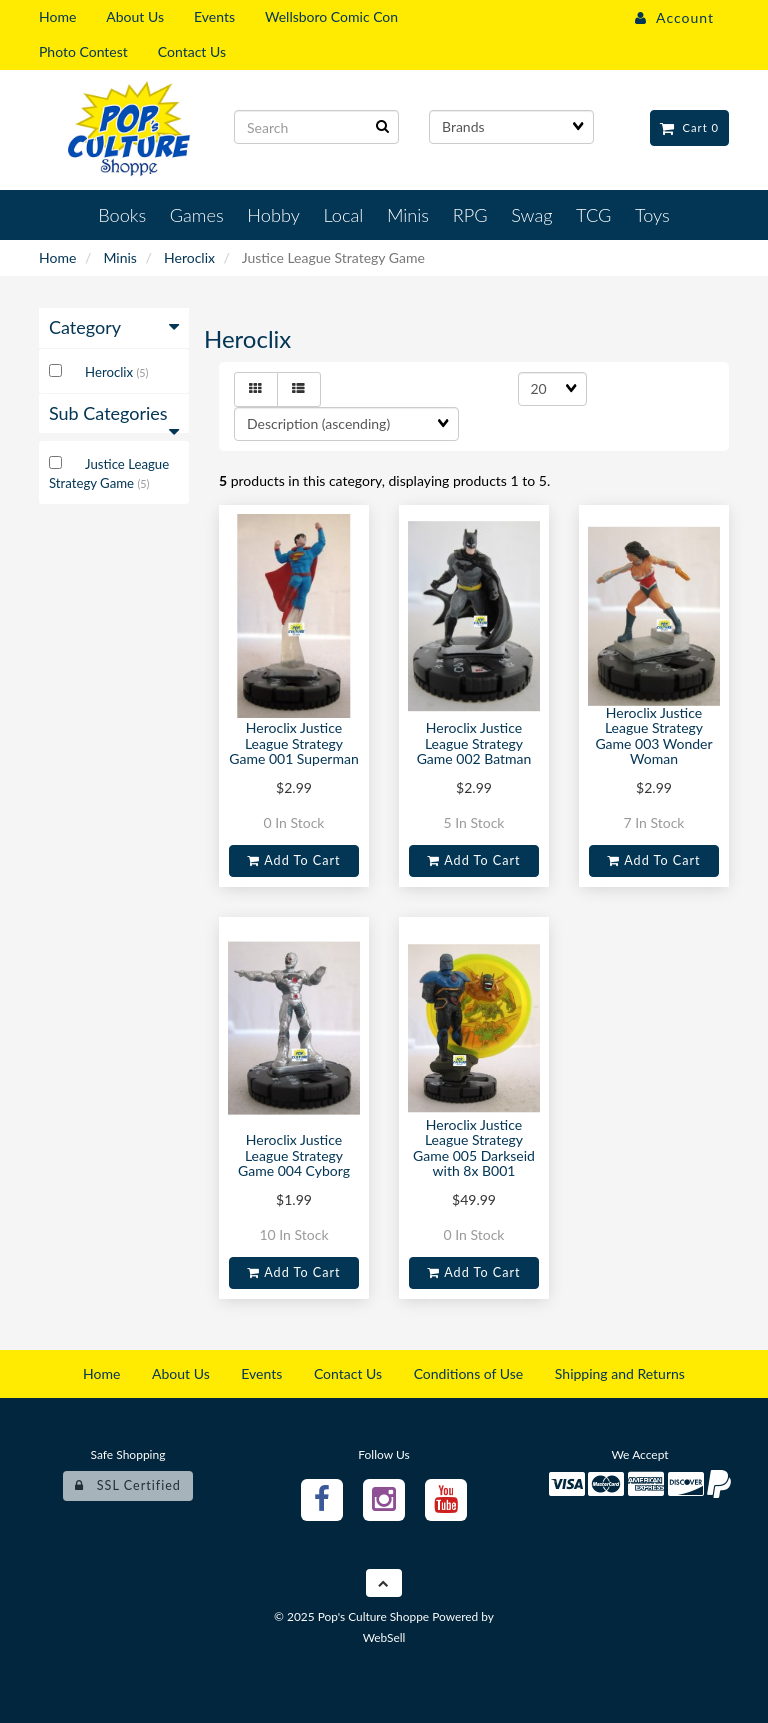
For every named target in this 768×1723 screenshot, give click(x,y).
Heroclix (189, 257)
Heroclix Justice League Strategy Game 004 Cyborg (294, 1155)
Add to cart (293, 860)
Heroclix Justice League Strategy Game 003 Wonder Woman (653, 735)
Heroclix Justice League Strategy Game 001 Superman (293, 743)
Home (57, 257)
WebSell (384, 1637)
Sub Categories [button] (114, 418)
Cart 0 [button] (689, 127)
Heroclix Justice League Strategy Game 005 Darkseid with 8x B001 (474, 1147)
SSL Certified (128, 1485)
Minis (120, 257)
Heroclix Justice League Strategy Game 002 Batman (474, 743)
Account (674, 17)
